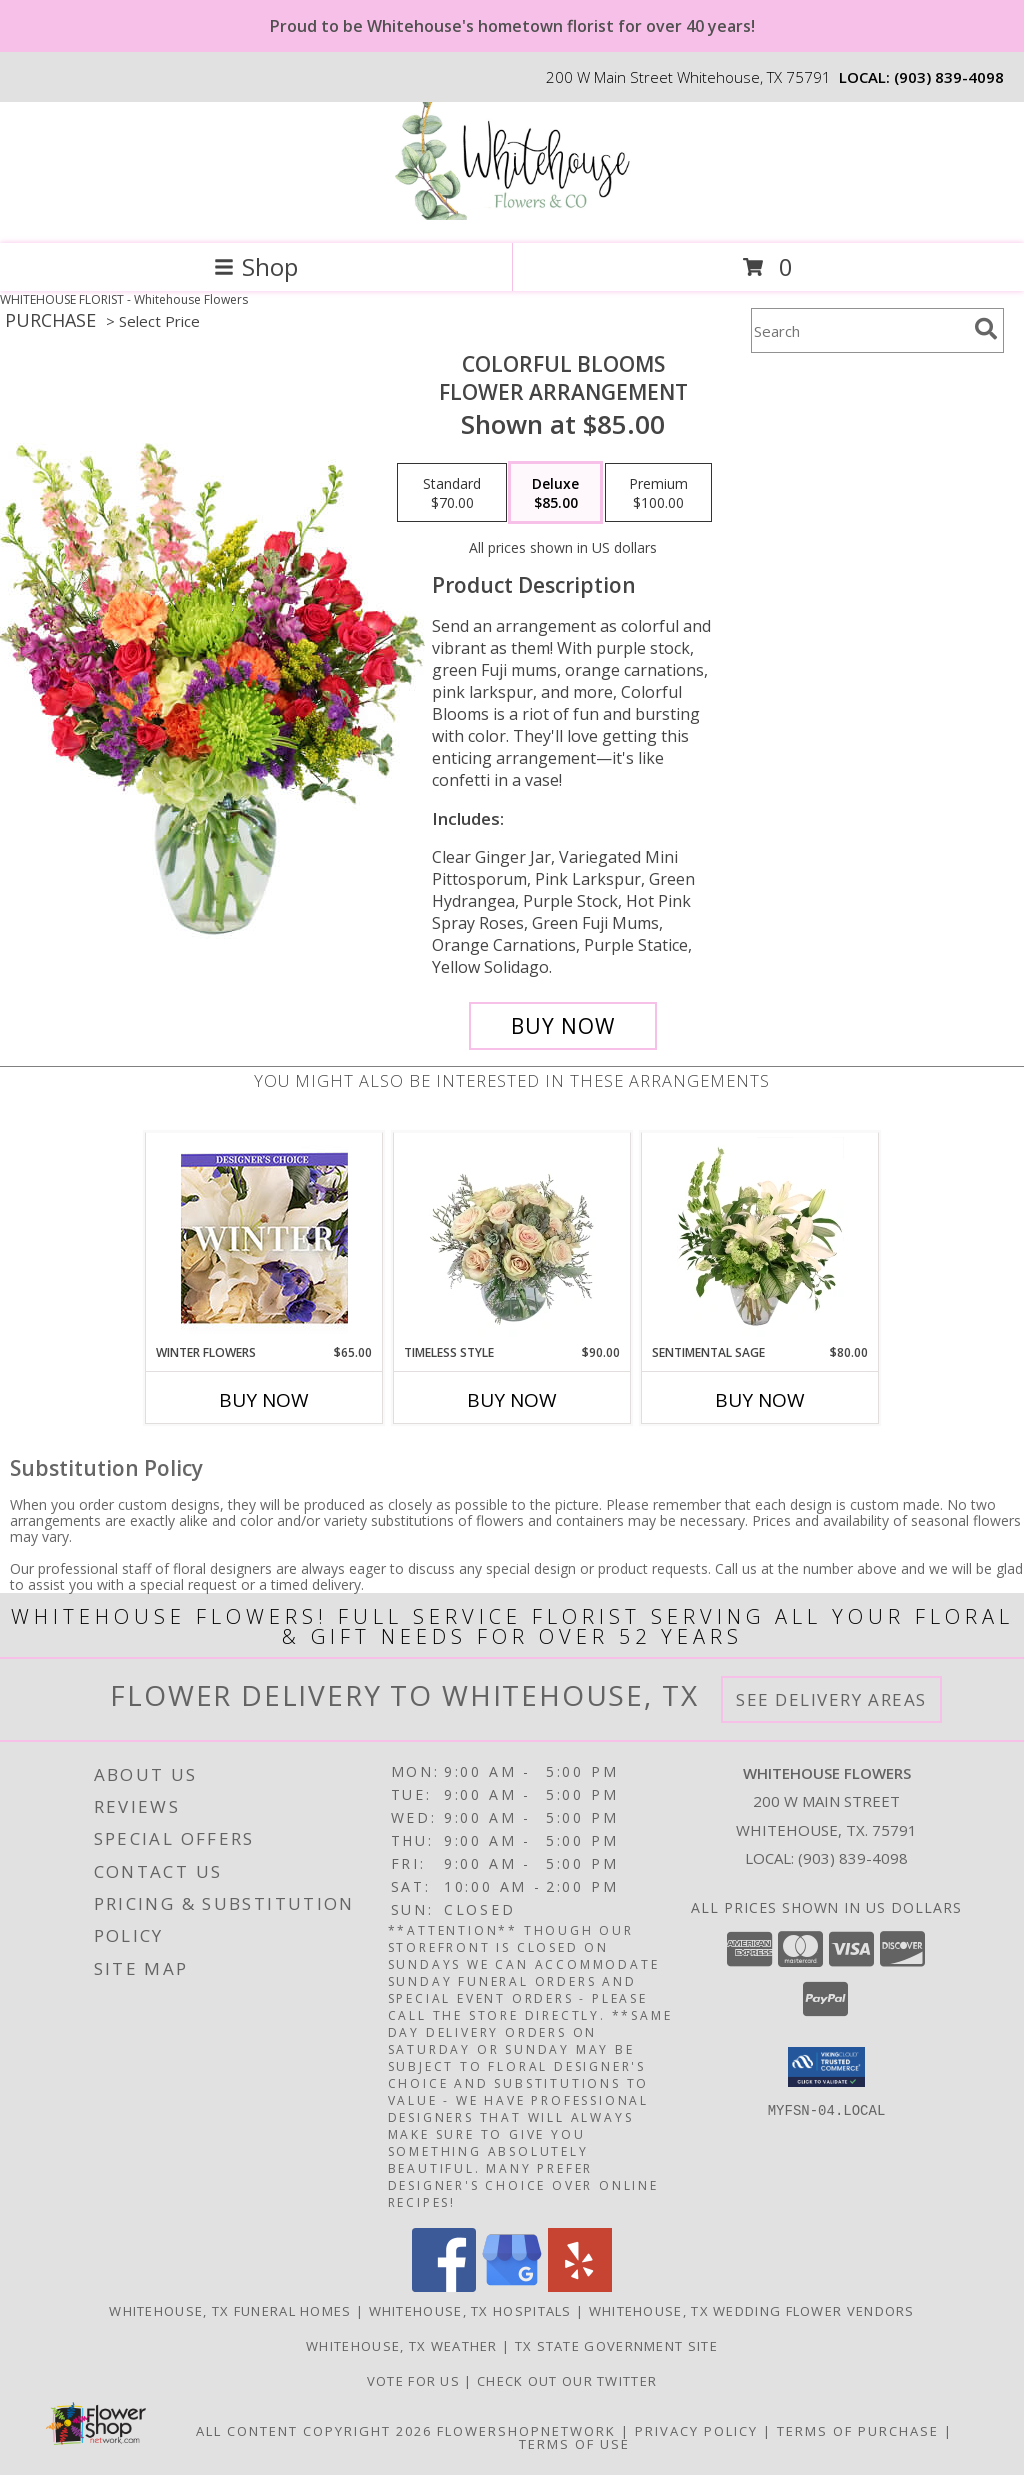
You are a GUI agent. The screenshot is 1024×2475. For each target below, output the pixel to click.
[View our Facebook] (444, 2286)
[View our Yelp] (580, 2286)
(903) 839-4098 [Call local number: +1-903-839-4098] (949, 77)
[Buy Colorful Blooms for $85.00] (563, 1026)
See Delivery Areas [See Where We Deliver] (831, 1699)
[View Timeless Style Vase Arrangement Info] (512, 1238)
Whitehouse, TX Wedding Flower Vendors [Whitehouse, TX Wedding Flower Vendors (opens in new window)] (752, 2311)
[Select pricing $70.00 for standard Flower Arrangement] (452, 493)
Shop (256, 266)
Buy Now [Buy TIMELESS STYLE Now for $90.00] (512, 1400)
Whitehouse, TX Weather (402, 2346)
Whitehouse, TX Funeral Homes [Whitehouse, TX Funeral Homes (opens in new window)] (230, 2311)
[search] (986, 329)
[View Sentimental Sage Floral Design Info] (760, 1238)
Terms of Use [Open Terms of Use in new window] (574, 2444)
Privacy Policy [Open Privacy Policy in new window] (696, 2431)
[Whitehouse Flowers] (512, 214)
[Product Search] (859, 330)
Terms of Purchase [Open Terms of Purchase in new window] (858, 2431)
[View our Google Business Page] (512, 2286)
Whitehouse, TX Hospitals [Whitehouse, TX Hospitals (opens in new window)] (470, 2311)
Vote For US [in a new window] (416, 2381)
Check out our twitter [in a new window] (567, 2381)
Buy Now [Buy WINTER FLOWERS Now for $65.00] (264, 1400)
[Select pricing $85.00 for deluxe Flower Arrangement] (555, 493)
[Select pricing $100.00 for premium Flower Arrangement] (658, 493)
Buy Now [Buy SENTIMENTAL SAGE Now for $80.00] (760, 1400)
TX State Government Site (616, 2346)
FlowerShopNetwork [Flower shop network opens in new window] (526, 2431)
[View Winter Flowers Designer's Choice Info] (264, 1238)
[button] (826, 2067)
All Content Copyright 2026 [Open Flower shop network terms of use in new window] (314, 2431)
